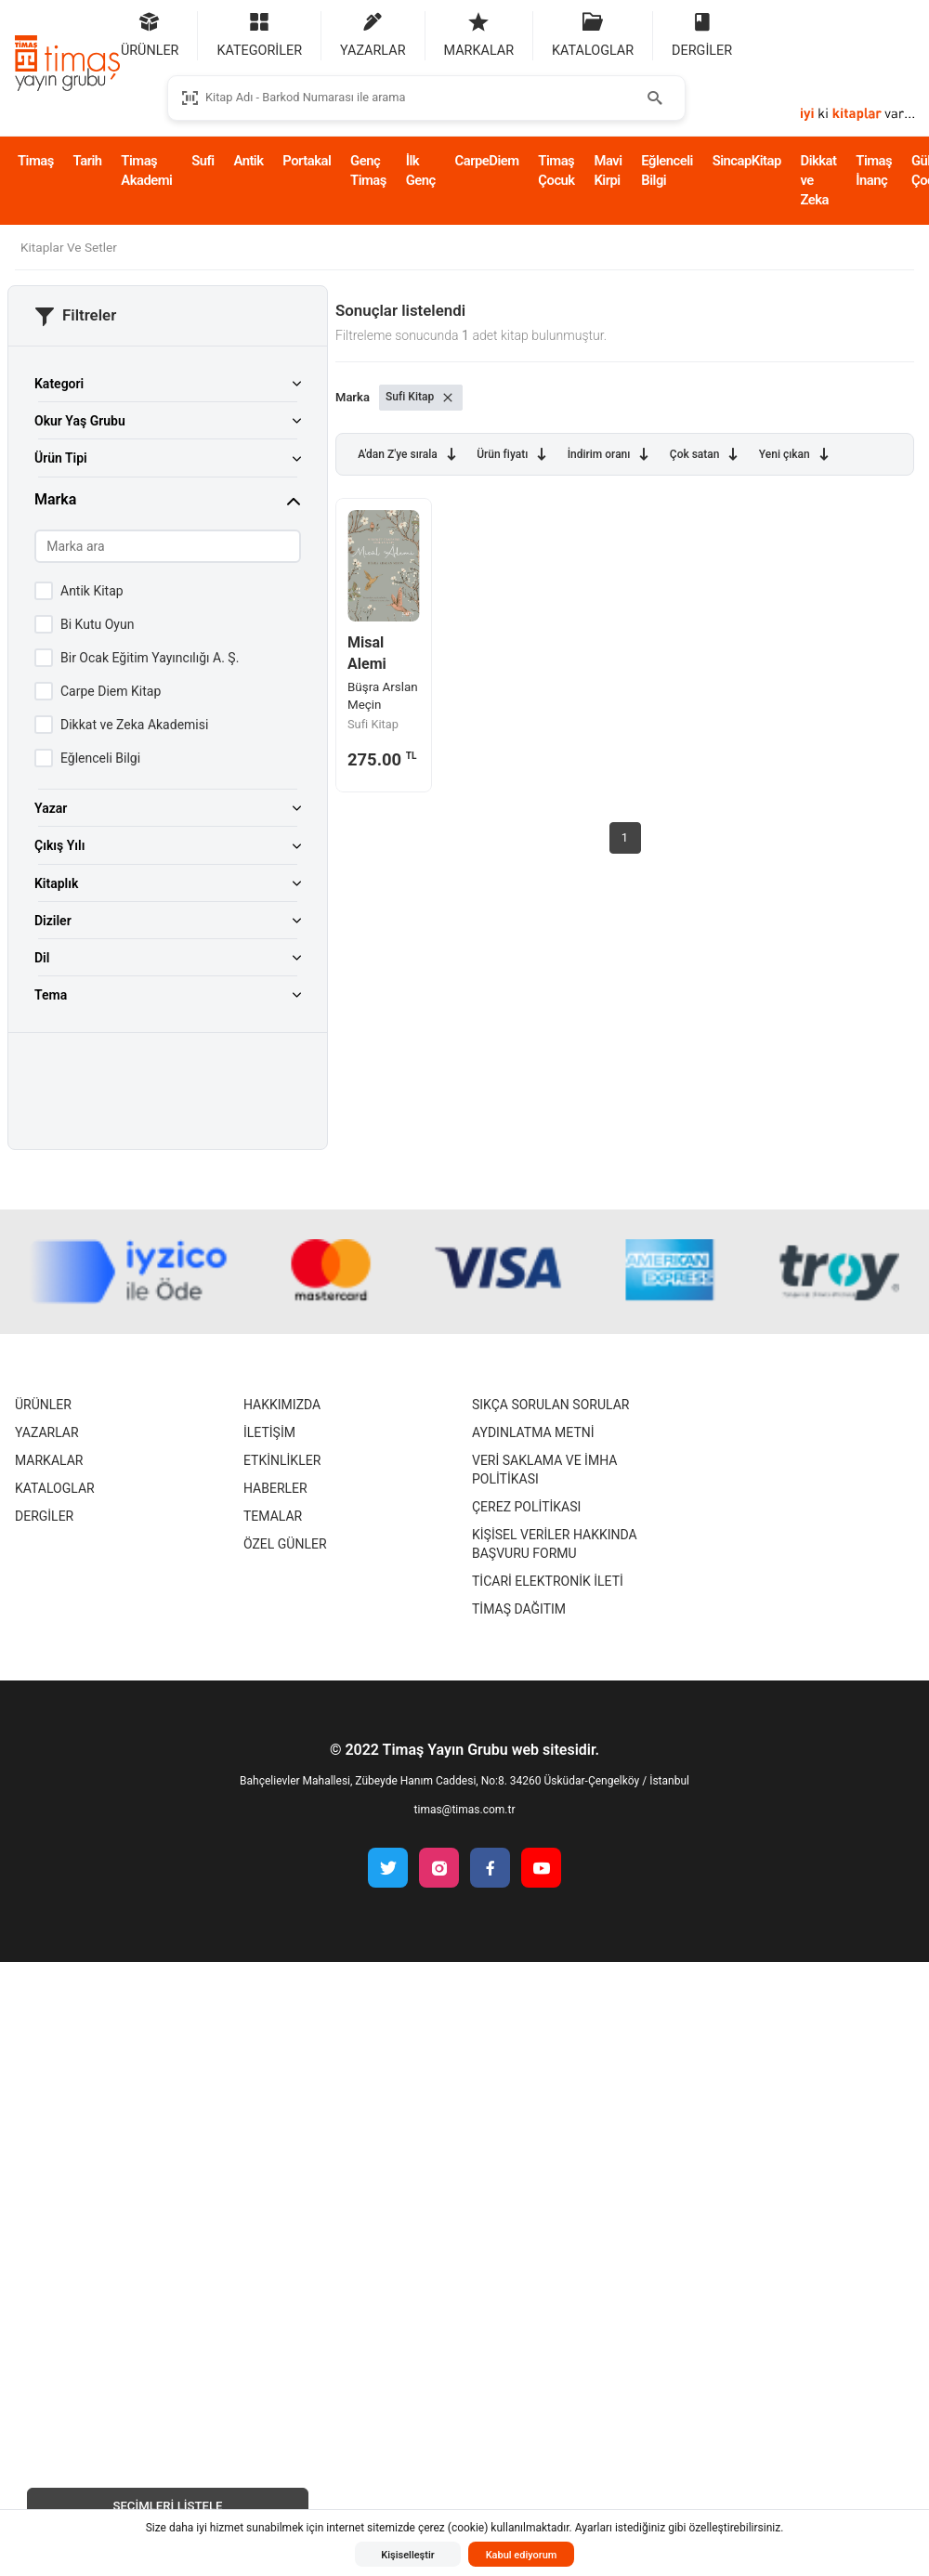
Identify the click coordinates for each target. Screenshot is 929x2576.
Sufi (202, 160)
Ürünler (43, 1404)
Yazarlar (47, 1432)
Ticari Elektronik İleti (547, 1581)
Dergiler (44, 1516)
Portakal (306, 160)
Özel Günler (285, 1543)
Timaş (36, 160)
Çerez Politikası (526, 1506)
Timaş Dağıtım (519, 1609)
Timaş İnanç (874, 170)
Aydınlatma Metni (533, 1432)
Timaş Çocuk (556, 170)
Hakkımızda (282, 1404)
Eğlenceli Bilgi (667, 170)
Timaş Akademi (146, 170)
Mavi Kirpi (608, 170)
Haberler (275, 1488)
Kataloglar (55, 1488)
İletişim (269, 1432)
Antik (248, 160)
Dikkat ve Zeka (819, 180)
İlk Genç (421, 170)
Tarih (87, 160)
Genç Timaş (368, 170)
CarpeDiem (487, 160)
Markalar (49, 1460)
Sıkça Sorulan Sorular (550, 1404)
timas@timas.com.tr (465, 1809)
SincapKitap (747, 160)
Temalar (272, 1516)
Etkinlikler (282, 1460)
